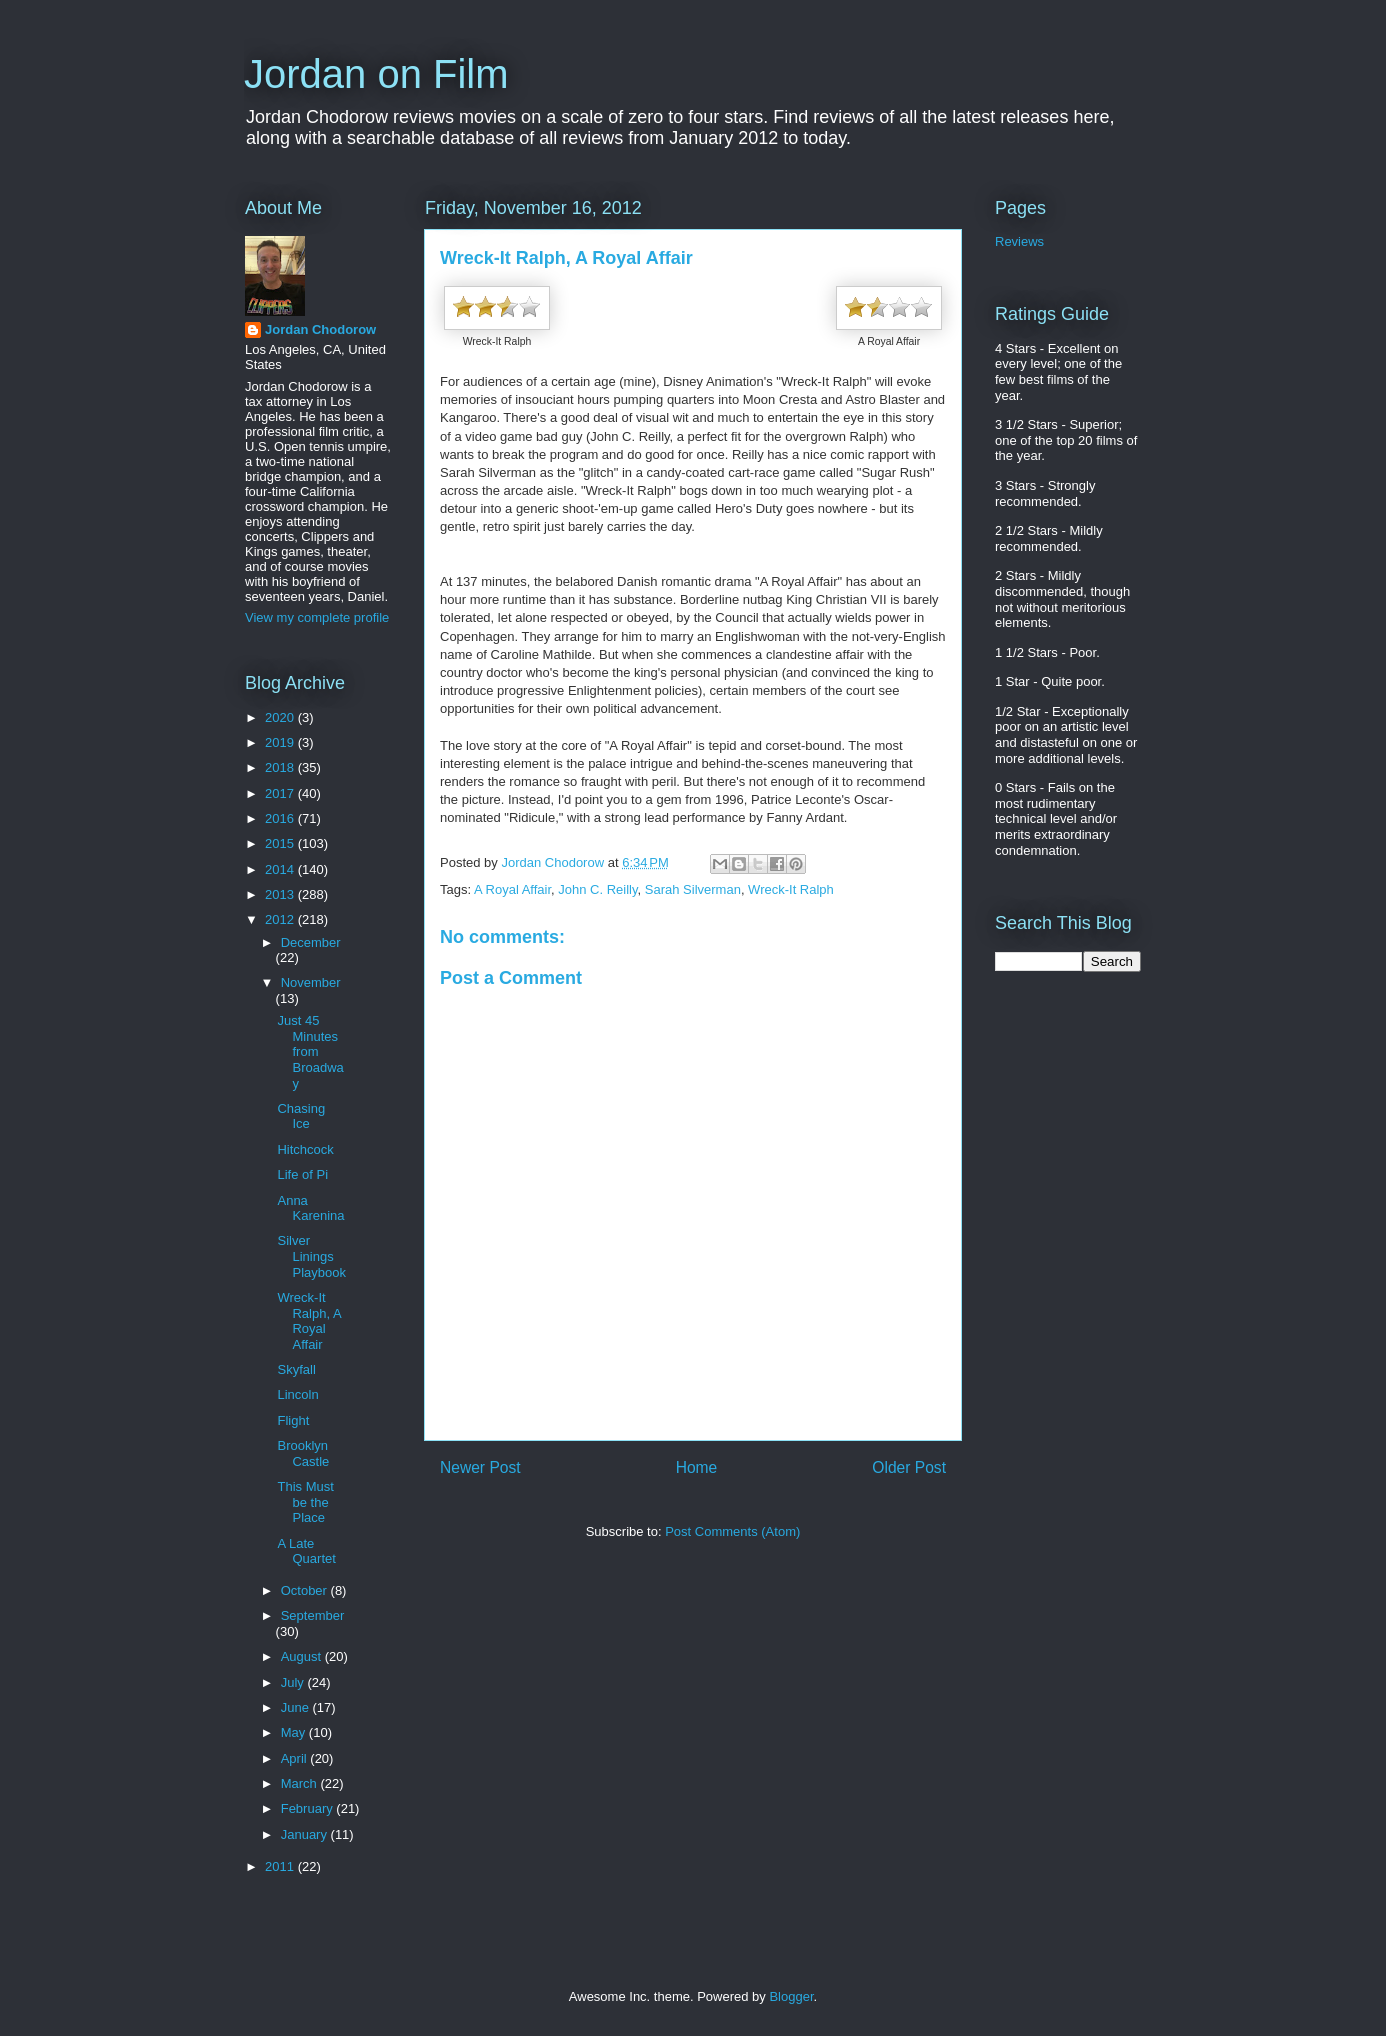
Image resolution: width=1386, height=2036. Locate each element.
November (311, 982)
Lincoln (297, 1394)
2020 (281, 717)
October (306, 1590)
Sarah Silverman (693, 889)
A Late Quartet (306, 1551)
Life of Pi (302, 1174)
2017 (281, 793)
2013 (281, 894)
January (306, 1834)
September (313, 1615)
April (296, 1758)
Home (697, 1467)
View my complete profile (317, 617)
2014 (281, 869)
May (295, 1732)
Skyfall (296, 1369)
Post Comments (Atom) (732, 1531)
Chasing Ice (301, 1116)
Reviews (1019, 241)
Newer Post (480, 1467)
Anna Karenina (310, 1208)
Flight (293, 1420)
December (311, 942)
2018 (281, 767)
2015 (281, 843)
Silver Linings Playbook (311, 1256)
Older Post (909, 1467)
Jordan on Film (376, 74)
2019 (281, 742)
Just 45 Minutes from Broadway (310, 1051)
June (297, 1707)
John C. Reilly (597, 889)
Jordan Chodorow (320, 329)
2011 (281, 1866)
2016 (281, 818)
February (309, 1808)
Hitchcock (305, 1149)
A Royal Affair (512, 889)
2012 (281, 919)
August (303, 1656)
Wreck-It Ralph (791, 889)
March (301, 1783)
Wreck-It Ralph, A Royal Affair (308, 1321)
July (294, 1682)
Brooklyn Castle (303, 1453)
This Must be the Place (305, 1502)
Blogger (791, 1996)
